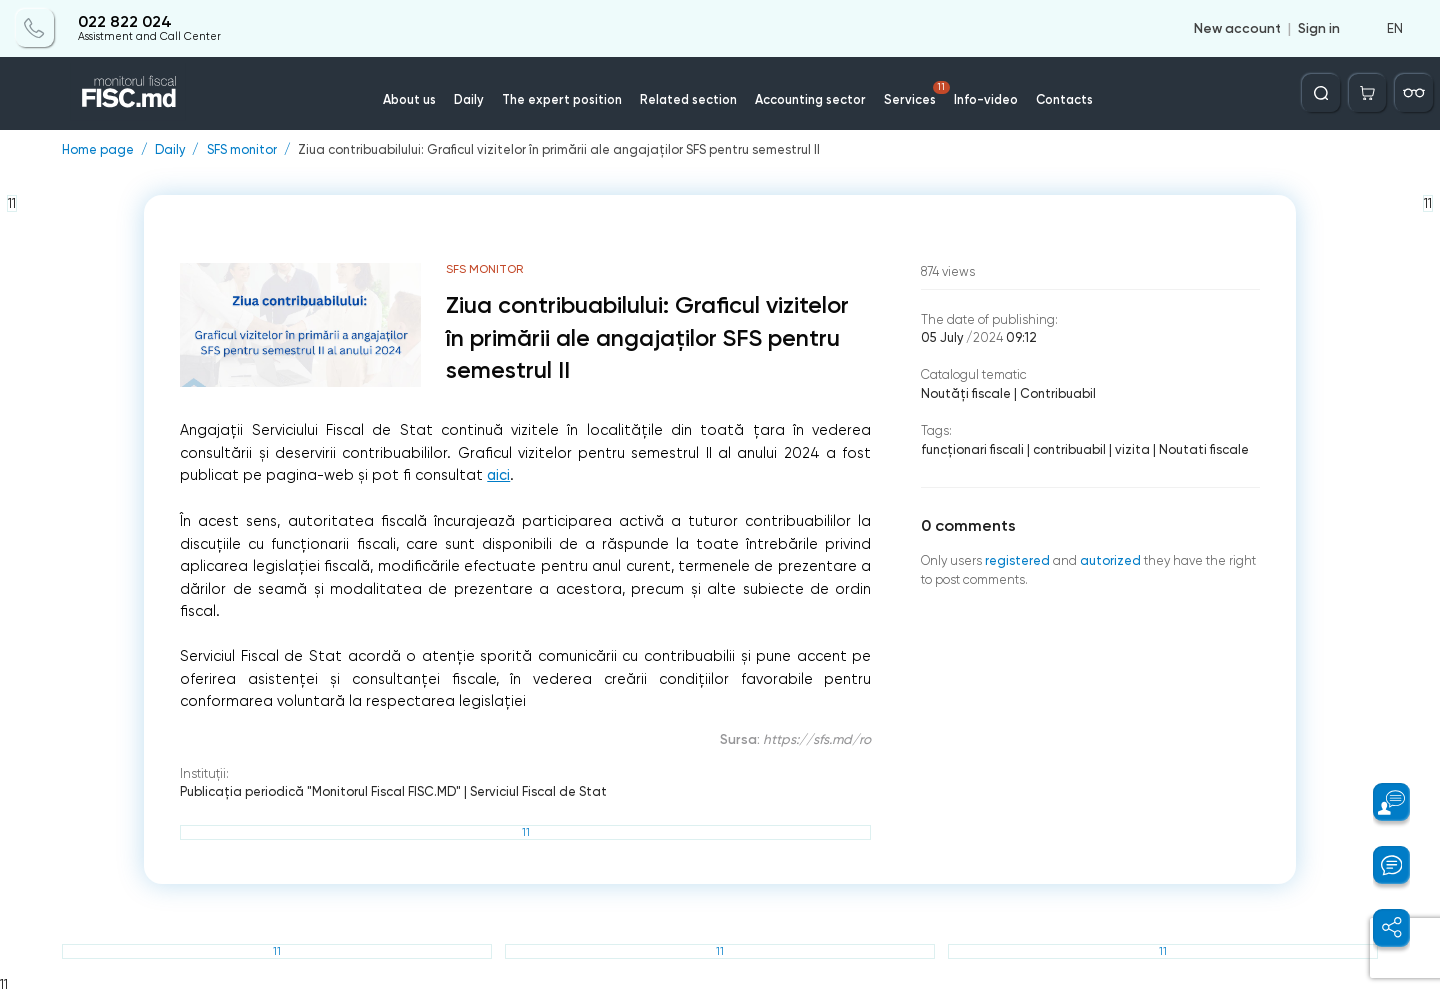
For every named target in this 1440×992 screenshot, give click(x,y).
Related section (688, 99)
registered (1017, 560)
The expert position (562, 99)
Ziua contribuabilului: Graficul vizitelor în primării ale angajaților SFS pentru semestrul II (559, 150)
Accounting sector (810, 99)
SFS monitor (242, 150)
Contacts (1064, 99)
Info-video (986, 99)
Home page (98, 150)
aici (498, 475)
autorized (1110, 560)
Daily (469, 99)
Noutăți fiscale (966, 393)
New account (1237, 28)
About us (409, 99)
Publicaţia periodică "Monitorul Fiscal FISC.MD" (320, 791)
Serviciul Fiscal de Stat (538, 791)
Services (917, 94)
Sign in (1319, 28)
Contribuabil (1058, 393)
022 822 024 (125, 22)
